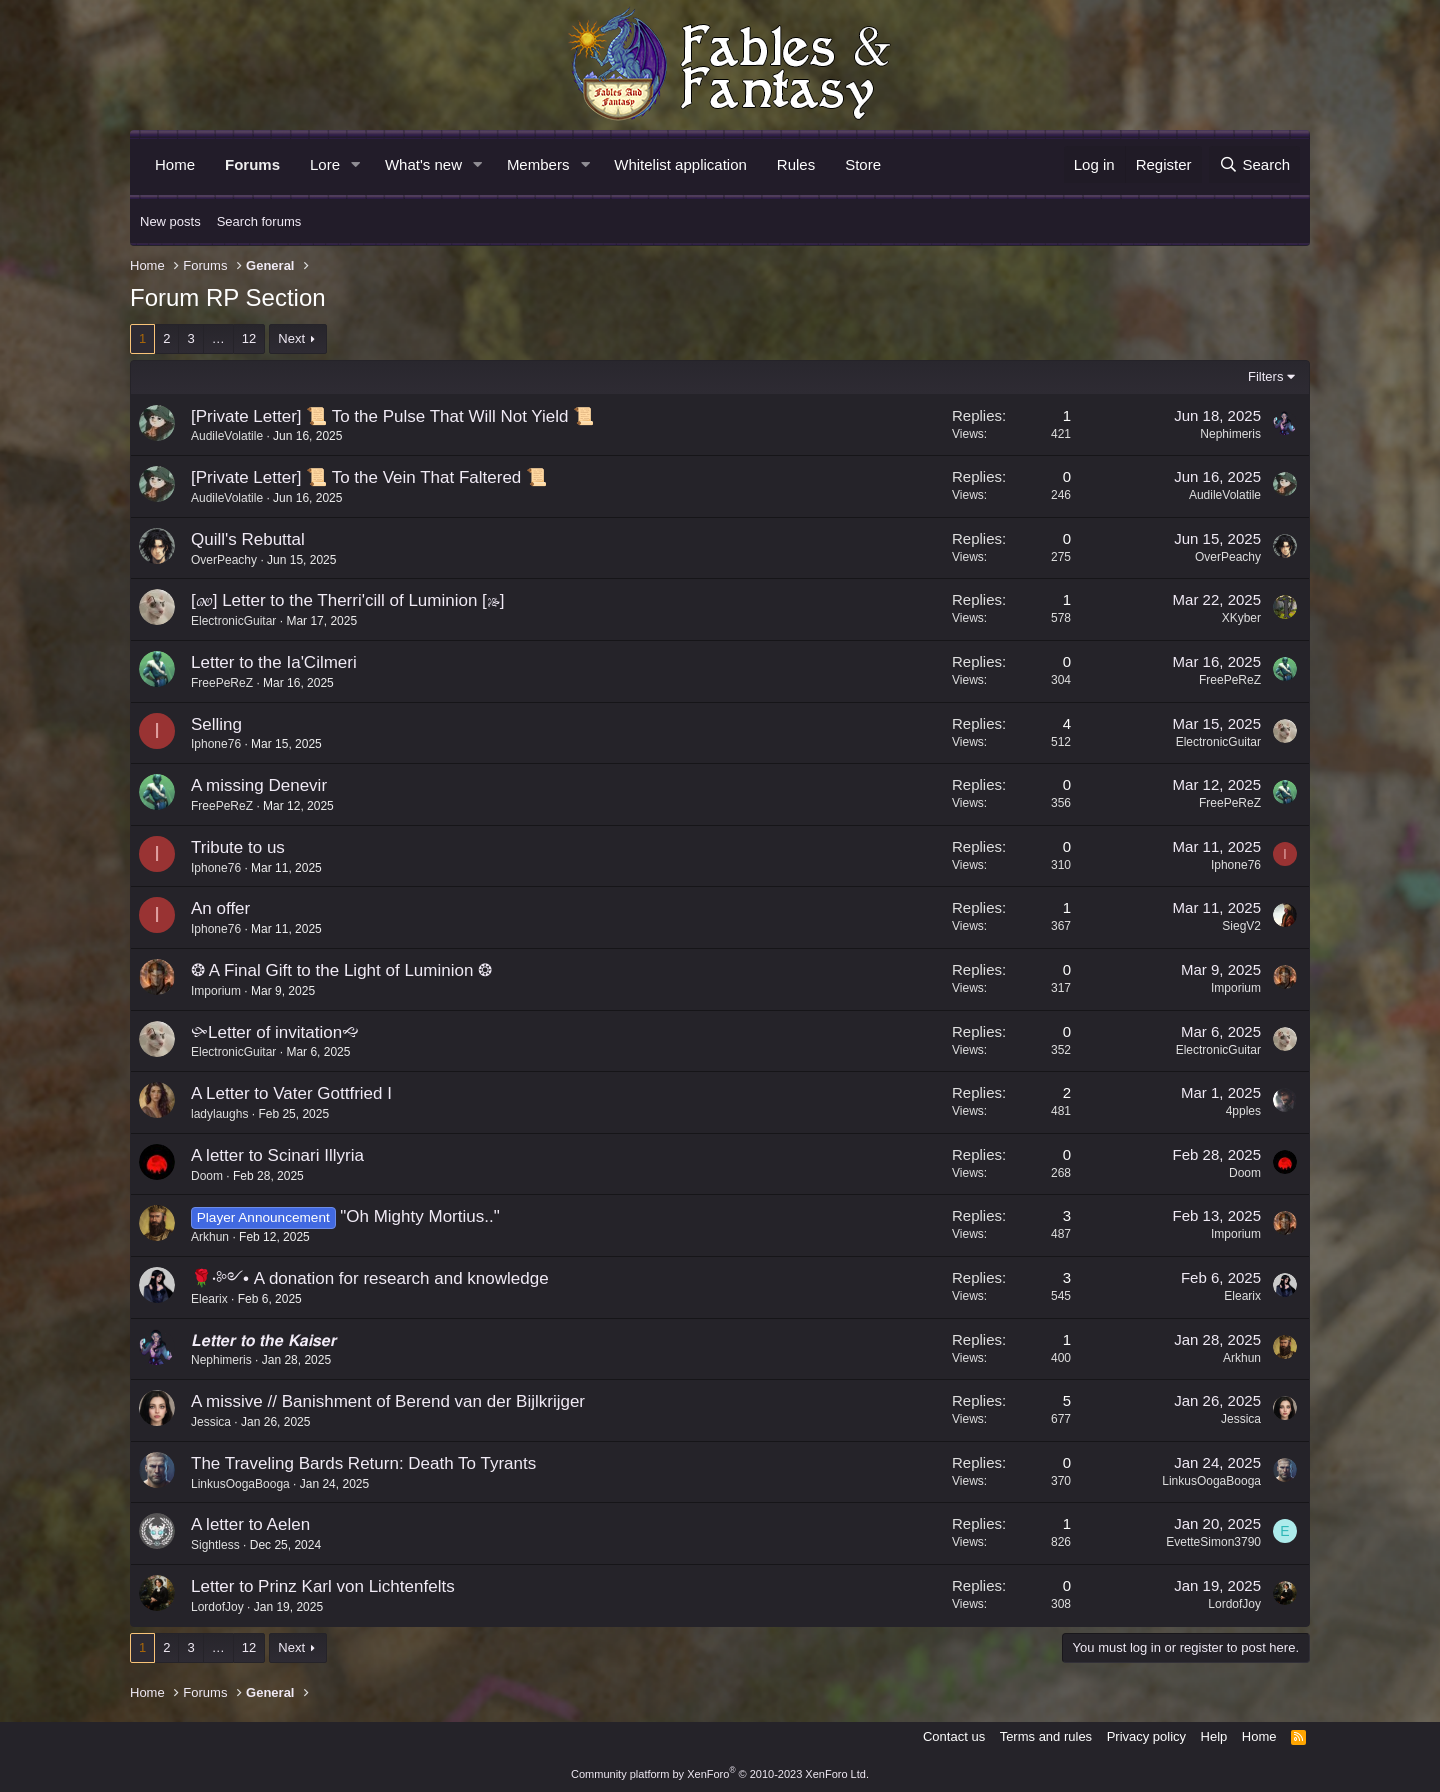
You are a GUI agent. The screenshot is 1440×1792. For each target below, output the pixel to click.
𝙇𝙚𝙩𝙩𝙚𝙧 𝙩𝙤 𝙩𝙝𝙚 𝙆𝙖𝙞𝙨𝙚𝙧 (263, 1340)
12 (249, 338)
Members (538, 164)
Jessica (211, 1422)
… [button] (218, 338)
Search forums (259, 221)
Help (1214, 1736)
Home (175, 164)
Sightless (215, 1545)
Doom (207, 1176)
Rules (796, 164)
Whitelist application (680, 164)
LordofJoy (217, 1607)
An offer (220, 908)
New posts (170, 221)
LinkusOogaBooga (240, 1484)
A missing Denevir (259, 785)
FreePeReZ (222, 683)
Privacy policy (1146, 1736)
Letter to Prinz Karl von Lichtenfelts (323, 1586)
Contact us (954, 1736)
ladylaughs (219, 1114)
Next (291, 338)
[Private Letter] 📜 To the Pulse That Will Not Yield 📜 (392, 416)
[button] (356, 164)
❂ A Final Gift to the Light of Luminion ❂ (341, 970)
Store (863, 164)
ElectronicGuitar (233, 621)
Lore (325, 164)
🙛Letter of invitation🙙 (275, 1032)
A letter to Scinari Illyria (277, 1155)
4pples (1243, 1111)
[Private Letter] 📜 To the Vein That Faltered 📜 (369, 477)
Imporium (216, 991)
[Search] (1254, 164)
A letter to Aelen (250, 1524)
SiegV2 (1241, 926)
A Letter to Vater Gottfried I (291, 1093)
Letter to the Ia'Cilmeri (274, 662)
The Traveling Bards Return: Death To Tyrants (363, 1463)
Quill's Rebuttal (248, 539)
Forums (252, 164)
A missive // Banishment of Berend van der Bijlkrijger (388, 1401)
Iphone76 (216, 744)
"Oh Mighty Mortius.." (419, 1216)
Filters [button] (1265, 376)
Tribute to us (238, 847)
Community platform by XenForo (720, 1774)
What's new (423, 164)
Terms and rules (1046, 1736)
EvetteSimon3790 (1213, 1542)
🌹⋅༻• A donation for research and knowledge (370, 1278)
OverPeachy (224, 560)
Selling (216, 724)
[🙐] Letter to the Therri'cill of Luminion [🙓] (348, 600)
